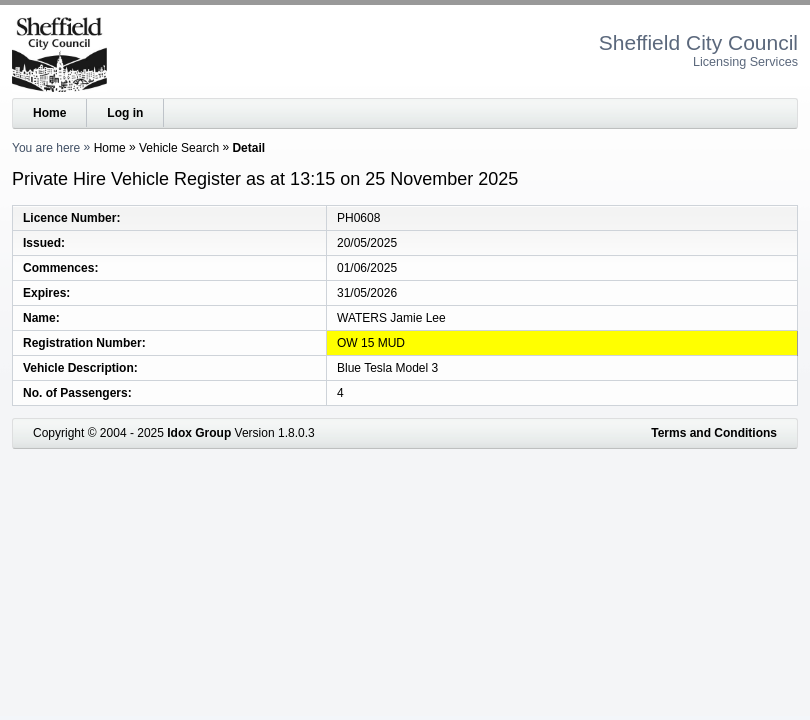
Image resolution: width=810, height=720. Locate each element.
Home (49, 113)
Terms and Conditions (714, 433)
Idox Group (199, 433)
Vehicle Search (179, 148)
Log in (125, 113)
